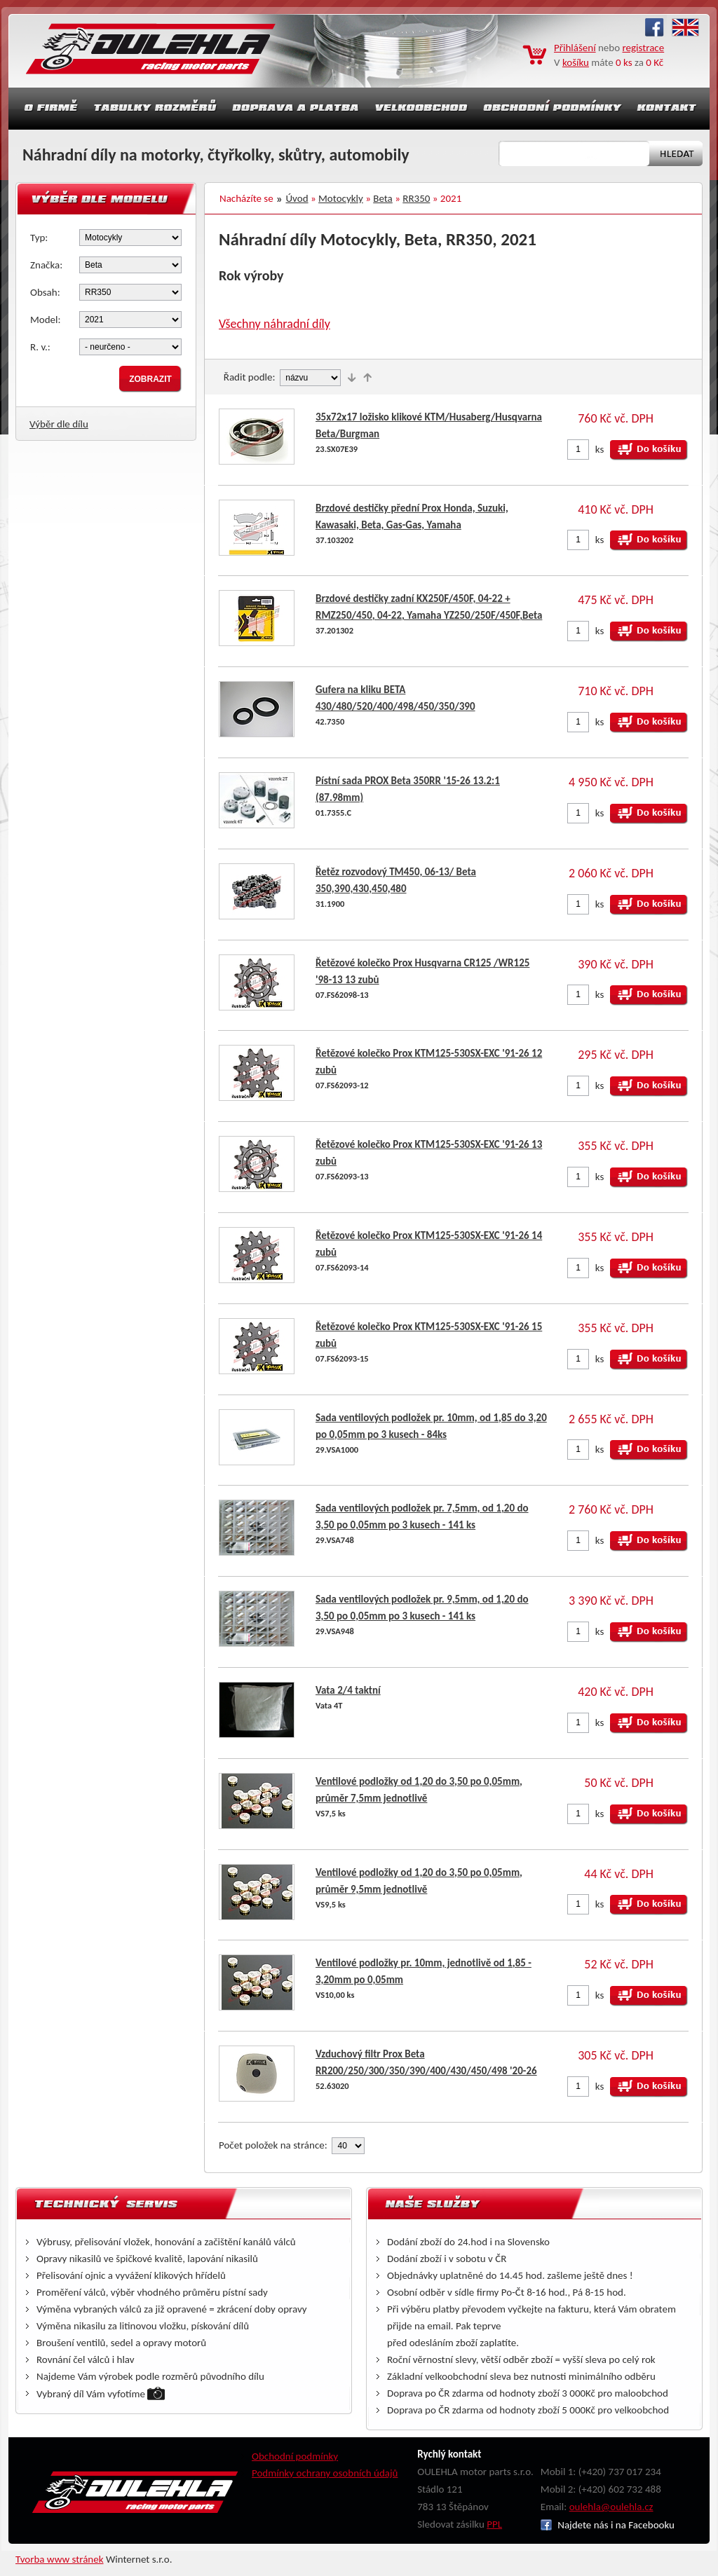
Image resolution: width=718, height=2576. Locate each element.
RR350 (416, 198)
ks (599, 449)
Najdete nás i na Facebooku (608, 2525)
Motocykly (340, 198)
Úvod (297, 198)
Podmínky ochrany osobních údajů (325, 2473)
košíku (575, 62)
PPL (494, 2524)
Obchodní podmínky (295, 2456)
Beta (383, 198)
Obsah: (45, 292)
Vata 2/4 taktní (348, 1690)
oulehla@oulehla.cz (611, 2506)
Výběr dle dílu (58, 424)
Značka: (46, 265)
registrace (644, 47)
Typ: (39, 237)
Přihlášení (575, 47)
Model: (45, 319)
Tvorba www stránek (59, 2559)
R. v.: (40, 347)
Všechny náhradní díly (274, 323)
